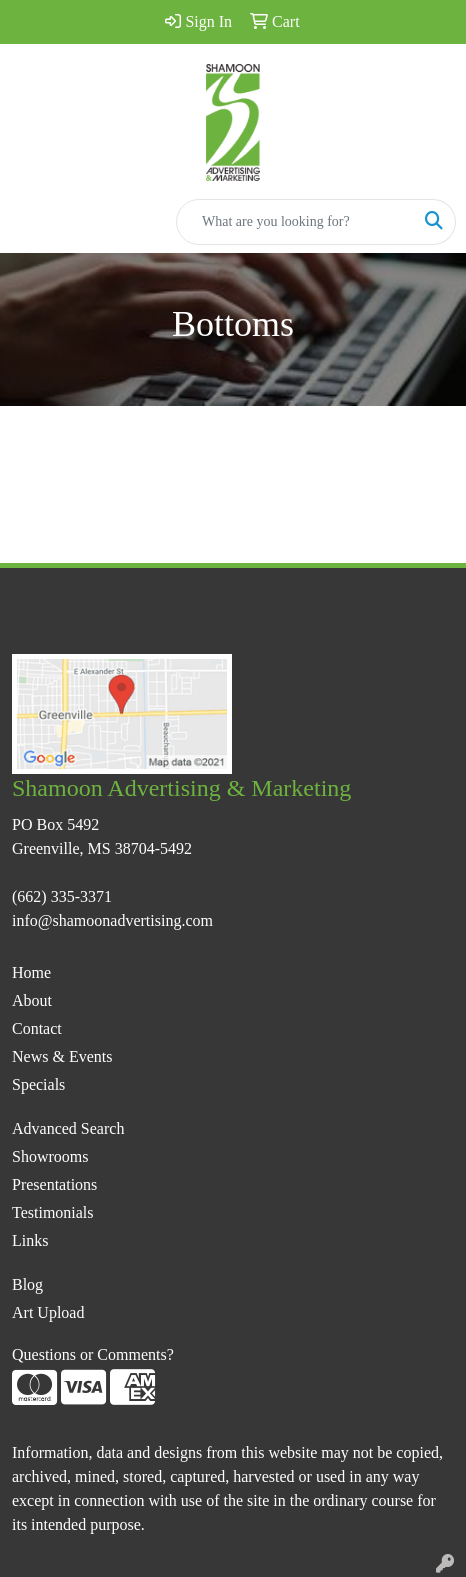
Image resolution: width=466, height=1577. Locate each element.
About (32, 1000)
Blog (27, 1284)
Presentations (54, 1184)
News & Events (62, 1056)
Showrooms (50, 1156)
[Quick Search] (295, 222)
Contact (37, 1028)
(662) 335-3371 (62, 896)
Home (31, 972)
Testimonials (53, 1212)
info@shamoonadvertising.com (112, 920)
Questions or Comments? (93, 1354)
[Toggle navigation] (31, 222)
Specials (38, 1084)
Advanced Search (68, 1128)
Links (30, 1240)
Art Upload (48, 1312)
